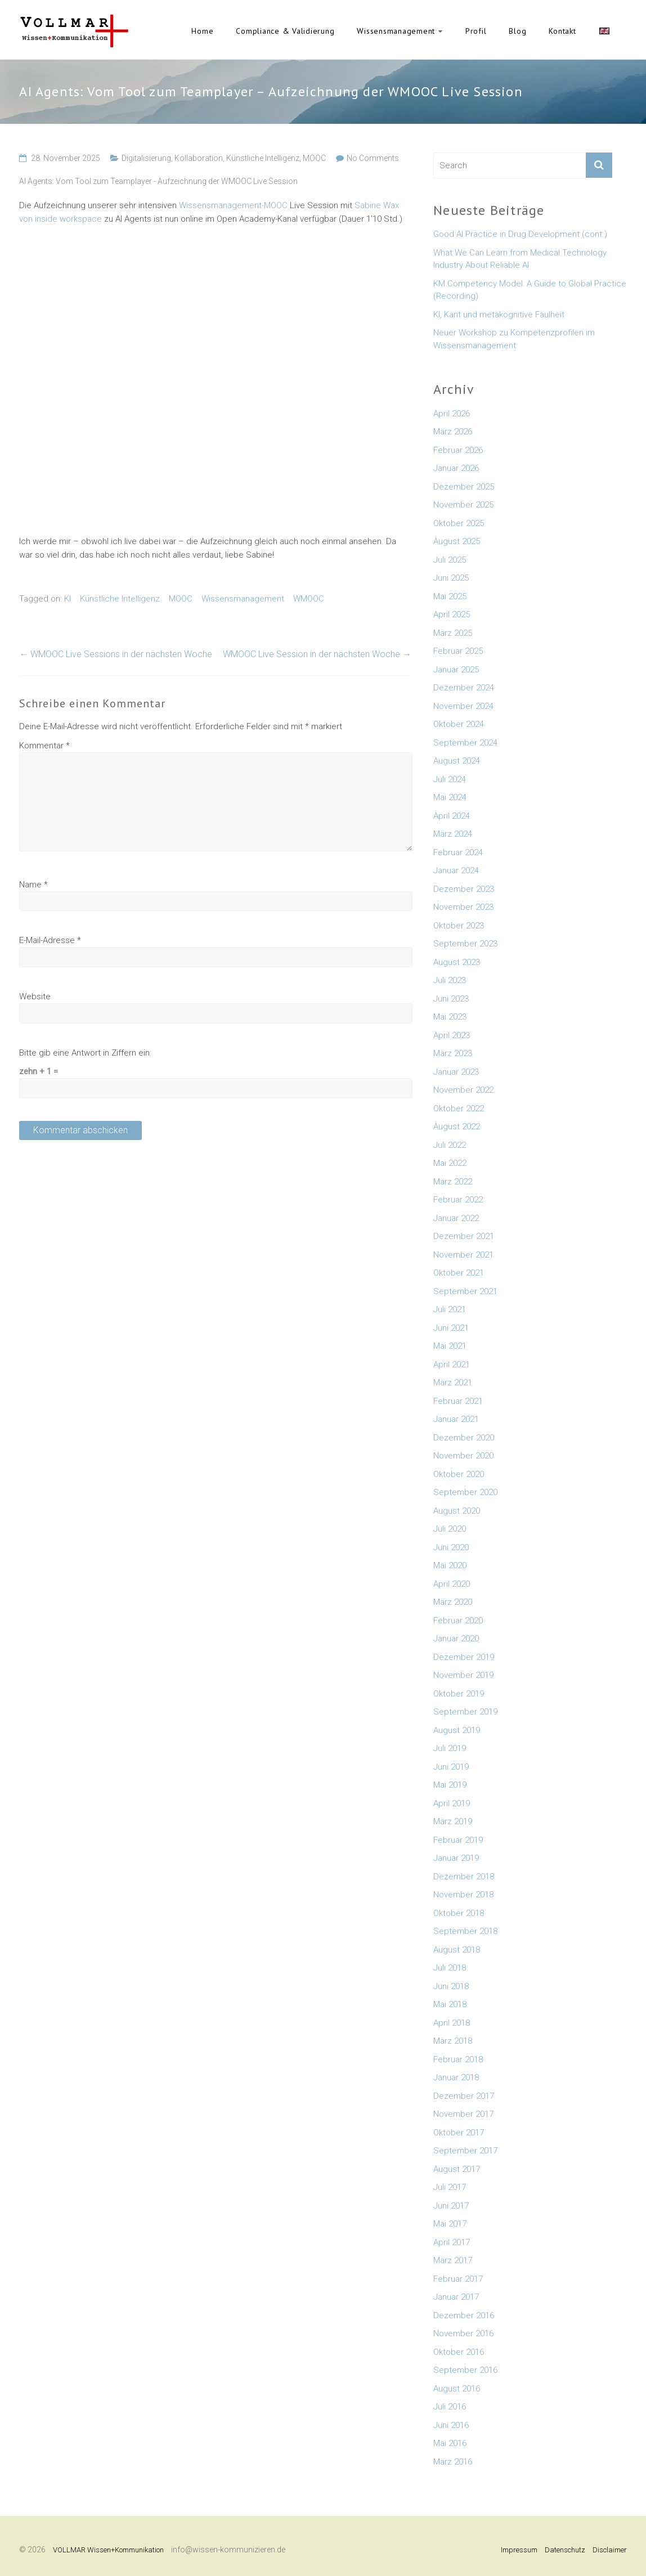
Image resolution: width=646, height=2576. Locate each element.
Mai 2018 (449, 2004)
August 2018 (456, 1950)
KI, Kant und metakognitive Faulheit (498, 314)
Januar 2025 (456, 670)
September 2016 (465, 2370)
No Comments (373, 158)
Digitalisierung (146, 158)
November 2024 (463, 706)
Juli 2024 (449, 779)
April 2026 (451, 414)
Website (35, 996)
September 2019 (465, 1712)
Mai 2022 (449, 1163)
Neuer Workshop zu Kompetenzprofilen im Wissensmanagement (514, 339)
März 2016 (452, 2462)
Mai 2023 (449, 1017)
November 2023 (463, 907)
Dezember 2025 (463, 487)
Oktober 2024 (458, 724)
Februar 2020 (458, 1620)
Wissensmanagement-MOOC (233, 205)
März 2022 (452, 1182)
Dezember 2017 (463, 2096)
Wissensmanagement (396, 31)
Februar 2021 (458, 1401)
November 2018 (463, 1895)
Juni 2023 (451, 999)
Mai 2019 (449, 1785)
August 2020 (456, 1511)
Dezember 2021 (463, 1236)
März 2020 (452, 1602)
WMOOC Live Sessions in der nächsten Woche (115, 654)
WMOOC (308, 599)
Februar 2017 (458, 2279)
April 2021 (451, 1364)
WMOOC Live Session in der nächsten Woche (317, 654)
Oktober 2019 (458, 1694)
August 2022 (456, 1126)
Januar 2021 (456, 1419)
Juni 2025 (451, 578)
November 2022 (463, 1090)
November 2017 (463, 2114)
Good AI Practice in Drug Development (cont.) (520, 234)
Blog (517, 31)
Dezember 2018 (463, 1877)
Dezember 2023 (463, 889)
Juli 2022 (449, 1145)
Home (202, 31)
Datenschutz (565, 2550)
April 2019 (451, 1803)
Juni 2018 (451, 1986)
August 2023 (456, 962)
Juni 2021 (451, 1328)
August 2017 (456, 2169)
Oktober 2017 (458, 2133)
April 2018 (451, 2023)
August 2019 (456, 1730)
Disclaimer (610, 2550)
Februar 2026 (458, 450)
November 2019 (463, 1675)
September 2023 (465, 944)
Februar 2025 (458, 651)
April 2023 (451, 1035)
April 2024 (451, 816)
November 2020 (463, 1456)
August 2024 (456, 761)
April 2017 (451, 2242)
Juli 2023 (449, 980)
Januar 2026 (456, 468)
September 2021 (465, 1291)
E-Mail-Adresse (50, 940)
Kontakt (562, 31)
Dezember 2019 (463, 1657)
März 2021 (452, 1382)
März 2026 (452, 432)
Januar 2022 (456, 1218)
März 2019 (452, 1821)
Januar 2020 (456, 1638)
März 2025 (452, 633)
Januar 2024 (456, 870)
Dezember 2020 (463, 1438)
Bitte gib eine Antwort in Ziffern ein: (85, 1053)
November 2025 (463, 505)
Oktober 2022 (458, 1108)
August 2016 (456, 2389)
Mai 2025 (449, 596)
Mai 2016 (449, 2443)
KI (67, 599)
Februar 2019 (458, 1840)
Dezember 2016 (463, 2315)
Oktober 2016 (458, 2352)
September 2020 (465, 1492)
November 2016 (463, 2333)
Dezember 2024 (463, 688)
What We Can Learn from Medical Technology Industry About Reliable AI (520, 259)
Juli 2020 (449, 1529)
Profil (476, 31)
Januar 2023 (456, 1072)
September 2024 (465, 743)
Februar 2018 (458, 2059)
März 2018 (452, 2041)
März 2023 (452, 1053)
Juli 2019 (449, 1748)
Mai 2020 (449, 1565)
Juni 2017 (451, 2206)
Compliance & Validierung (285, 31)
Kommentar (44, 746)
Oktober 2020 (458, 1474)
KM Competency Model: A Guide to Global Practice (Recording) (529, 290)
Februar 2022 (458, 1200)
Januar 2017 (456, 2297)
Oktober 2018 (458, 1913)
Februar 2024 (458, 852)
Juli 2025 (449, 560)
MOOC (314, 158)
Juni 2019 (451, 1767)
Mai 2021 (449, 1346)
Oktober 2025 (458, 523)
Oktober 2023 (458, 926)
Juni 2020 (451, 1547)
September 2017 (465, 2151)
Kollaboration (198, 158)
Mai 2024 (449, 797)
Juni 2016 (451, 2425)
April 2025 (451, 614)
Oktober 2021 (458, 1273)
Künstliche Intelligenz (262, 158)
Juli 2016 (449, 2407)
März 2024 (452, 834)
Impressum (519, 2550)
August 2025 (456, 541)
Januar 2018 (456, 2077)
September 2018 (465, 1931)
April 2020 (451, 1584)
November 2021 (463, 1255)
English (604, 31)
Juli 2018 (449, 1968)
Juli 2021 (449, 1309)
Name (33, 884)
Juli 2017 (449, 2187)
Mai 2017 (449, 2224)
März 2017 (452, 2260)
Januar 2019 (456, 1858)
